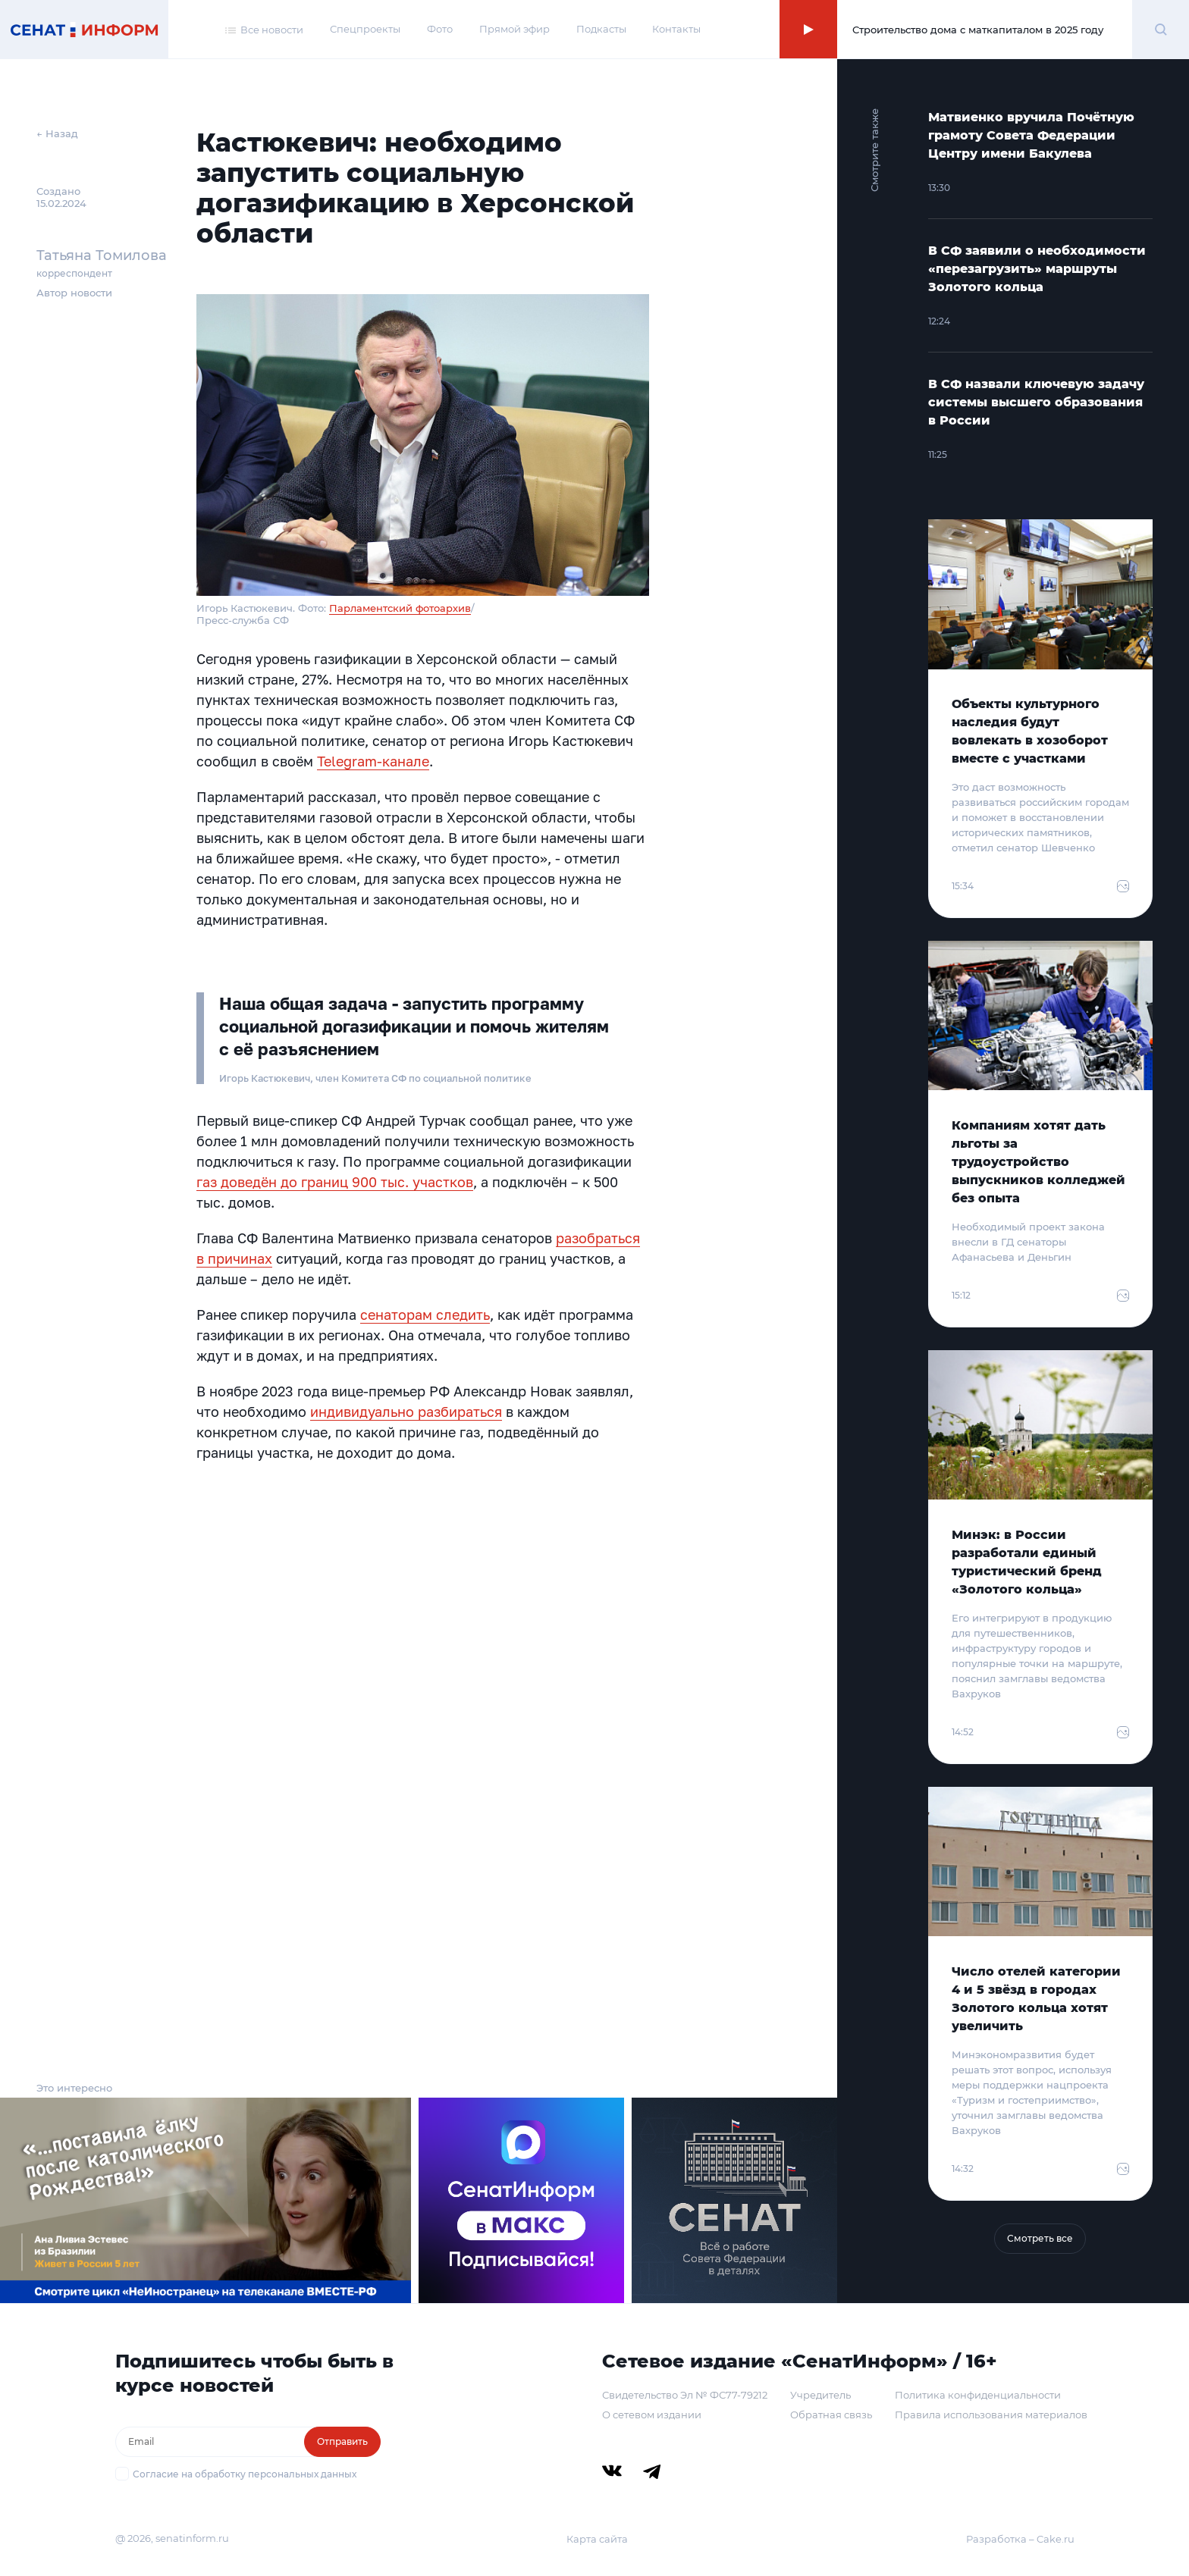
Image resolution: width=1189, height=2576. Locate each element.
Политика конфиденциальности (978, 2395)
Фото (440, 29)
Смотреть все (1040, 2238)
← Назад (57, 133)
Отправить (342, 2441)
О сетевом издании (651, 2414)
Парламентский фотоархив (400, 608)
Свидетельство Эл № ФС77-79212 (684, 2395)
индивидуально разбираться (406, 1411)
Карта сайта (597, 2539)
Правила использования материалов (991, 2414)
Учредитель (820, 2395)
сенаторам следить (425, 1314)
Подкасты (601, 29)
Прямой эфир (514, 29)
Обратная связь (831, 2414)
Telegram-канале (373, 761)
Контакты (676, 29)
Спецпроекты (365, 29)
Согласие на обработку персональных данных (244, 2474)
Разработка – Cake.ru (1020, 2539)
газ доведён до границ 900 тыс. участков (334, 1182)
